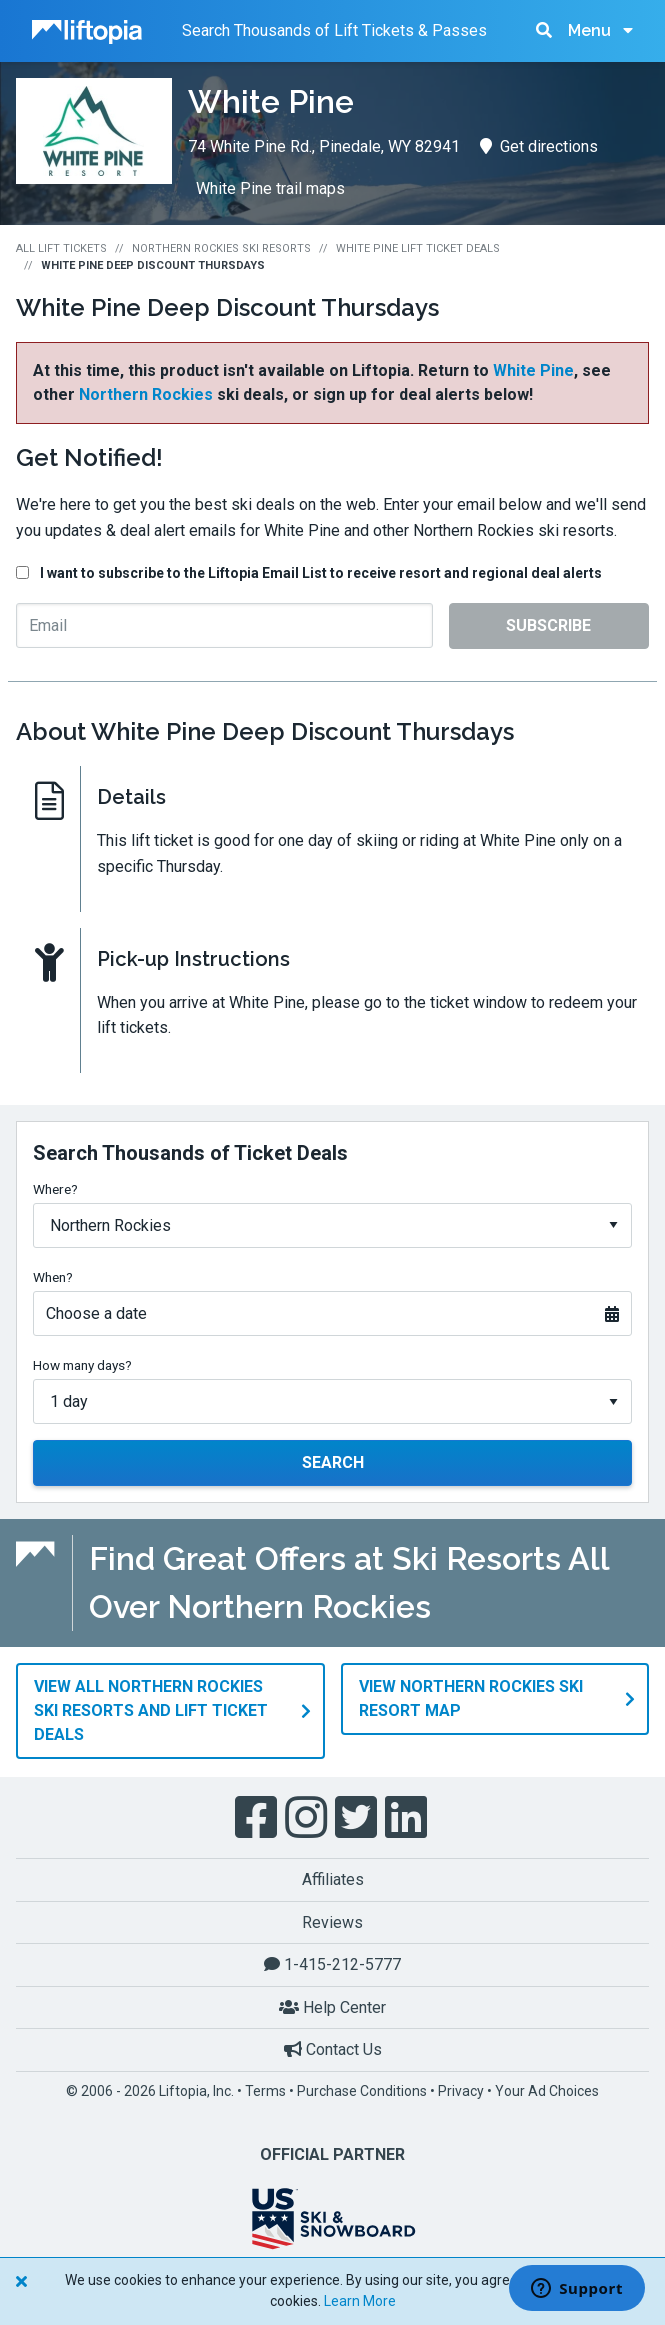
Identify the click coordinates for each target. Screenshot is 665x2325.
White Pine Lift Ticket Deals (418, 248)
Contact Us (333, 2048)
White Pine (533, 370)
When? (53, 1277)
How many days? (82, 1365)
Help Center (332, 2006)
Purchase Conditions (362, 2090)
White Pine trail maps (270, 188)
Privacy (461, 2090)
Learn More (360, 2301)
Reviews (332, 1921)
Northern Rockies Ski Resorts (221, 248)
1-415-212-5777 (332, 1963)
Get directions (539, 146)
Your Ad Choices (547, 2090)
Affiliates (333, 1878)
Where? (55, 1189)
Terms (265, 2090)
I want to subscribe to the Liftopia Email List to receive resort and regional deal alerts (321, 573)
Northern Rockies (146, 394)
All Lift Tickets (61, 248)
